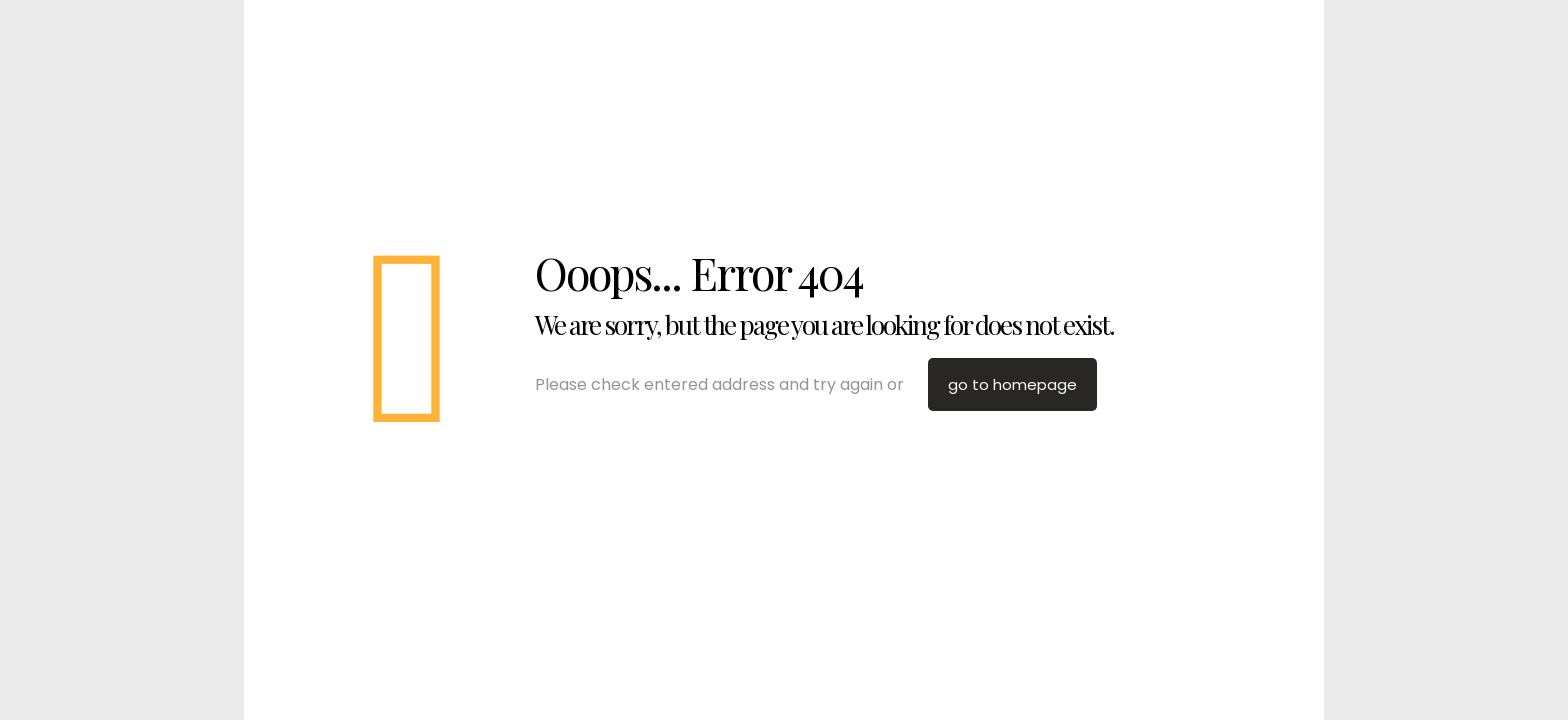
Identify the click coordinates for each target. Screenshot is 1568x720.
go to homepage (1012, 384)
